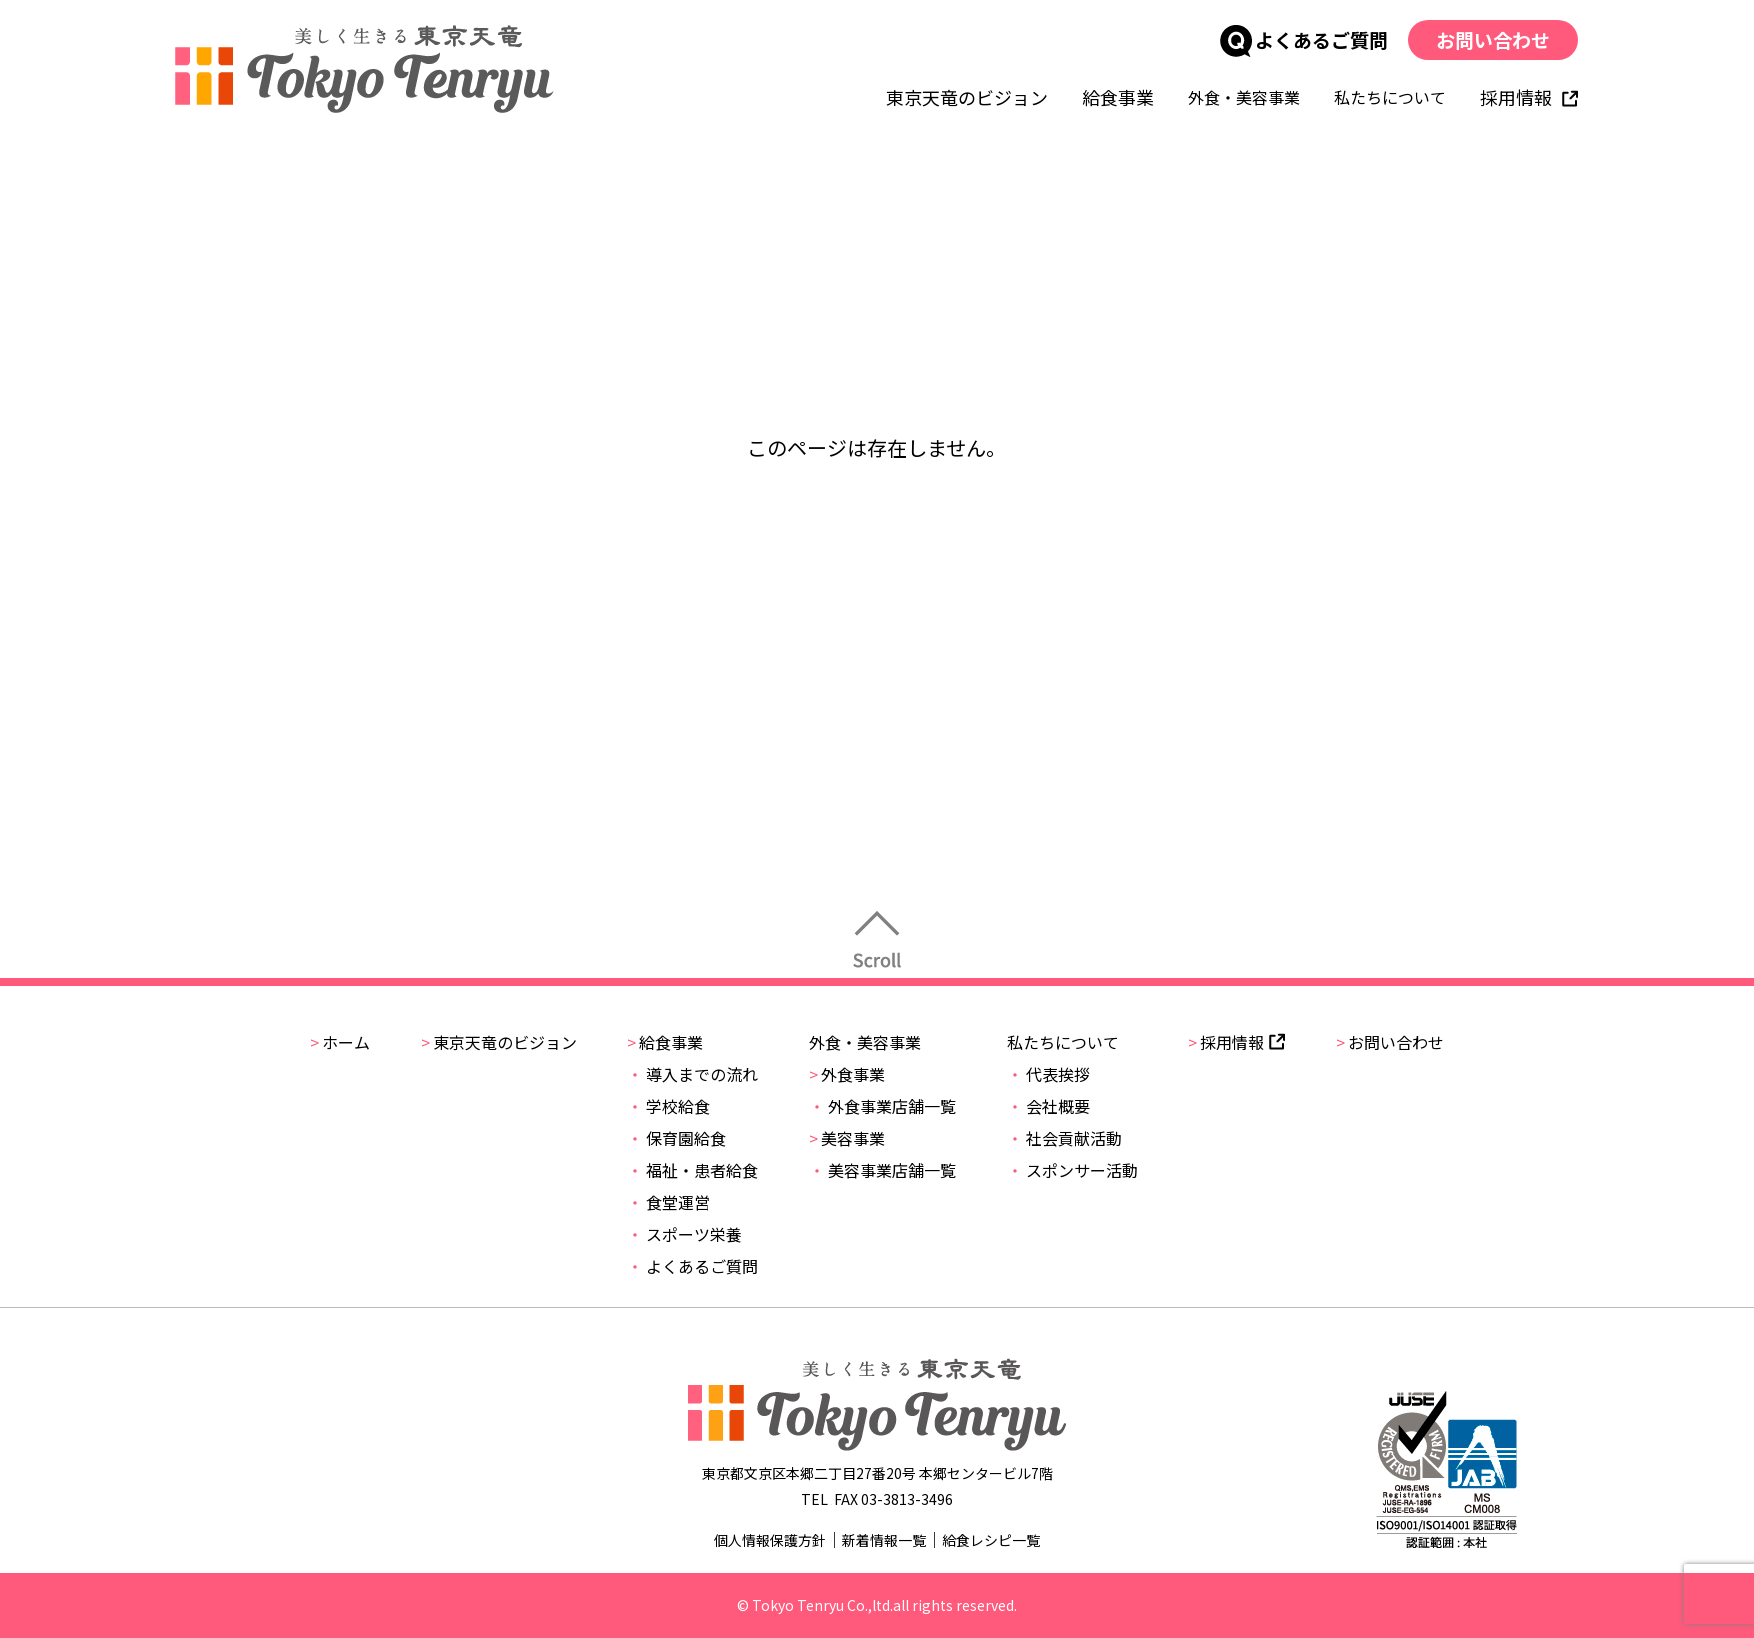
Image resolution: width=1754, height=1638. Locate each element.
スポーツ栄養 (684, 1234)
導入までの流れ (692, 1074)
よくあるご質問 (1305, 39)
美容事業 (847, 1138)
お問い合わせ (1494, 39)
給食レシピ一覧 (991, 1540)
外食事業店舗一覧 (882, 1106)
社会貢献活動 (1064, 1138)
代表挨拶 (1048, 1074)
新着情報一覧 (884, 1540)
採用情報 (1530, 97)
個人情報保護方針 (770, 1540)
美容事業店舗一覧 (882, 1170)
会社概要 (1048, 1106)
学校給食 (668, 1106)
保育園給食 (676, 1138)
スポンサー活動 (1072, 1170)
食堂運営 (668, 1202)
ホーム (340, 1042)
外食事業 (847, 1074)
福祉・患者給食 (692, 1170)
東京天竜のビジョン (968, 97)
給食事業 (1119, 97)
